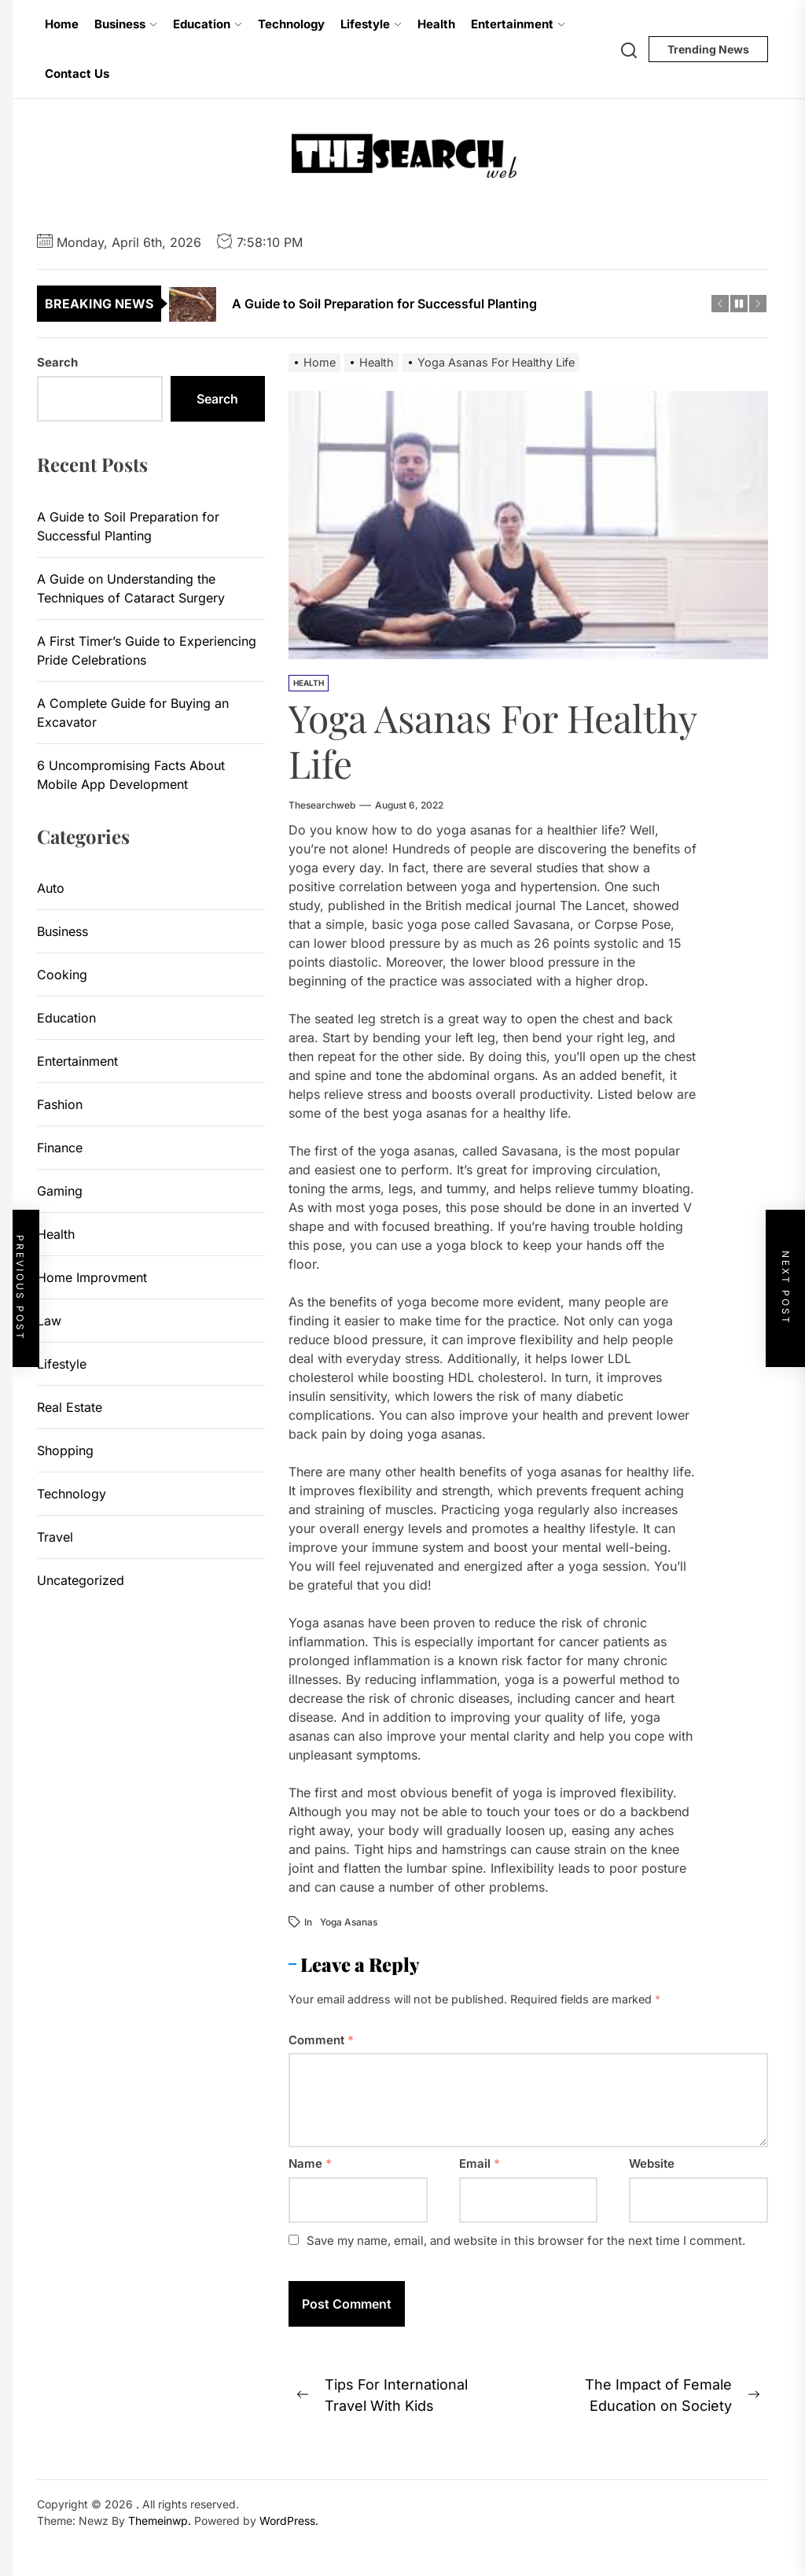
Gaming (60, 1191)
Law (49, 1321)
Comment (321, 2039)
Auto (50, 888)
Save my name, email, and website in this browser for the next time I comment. (526, 2240)
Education (207, 24)
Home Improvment (92, 1277)
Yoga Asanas (348, 1922)
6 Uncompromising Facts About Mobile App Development (131, 774)
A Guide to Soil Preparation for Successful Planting (128, 526)
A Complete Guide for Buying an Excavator (133, 712)
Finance (60, 1147)
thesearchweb (322, 805)
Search (57, 362)
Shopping (65, 1450)
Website (652, 2163)
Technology (291, 24)
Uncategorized (80, 1580)
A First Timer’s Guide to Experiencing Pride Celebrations (146, 650)
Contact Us (77, 73)
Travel (55, 1537)
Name (310, 2163)
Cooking (62, 974)
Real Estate (69, 1407)
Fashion (60, 1104)
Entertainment (518, 24)
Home (62, 24)
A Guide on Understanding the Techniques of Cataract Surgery (131, 588)
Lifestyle (371, 24)
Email (479, 2163)
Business (125, 24)
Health (436, 24)
